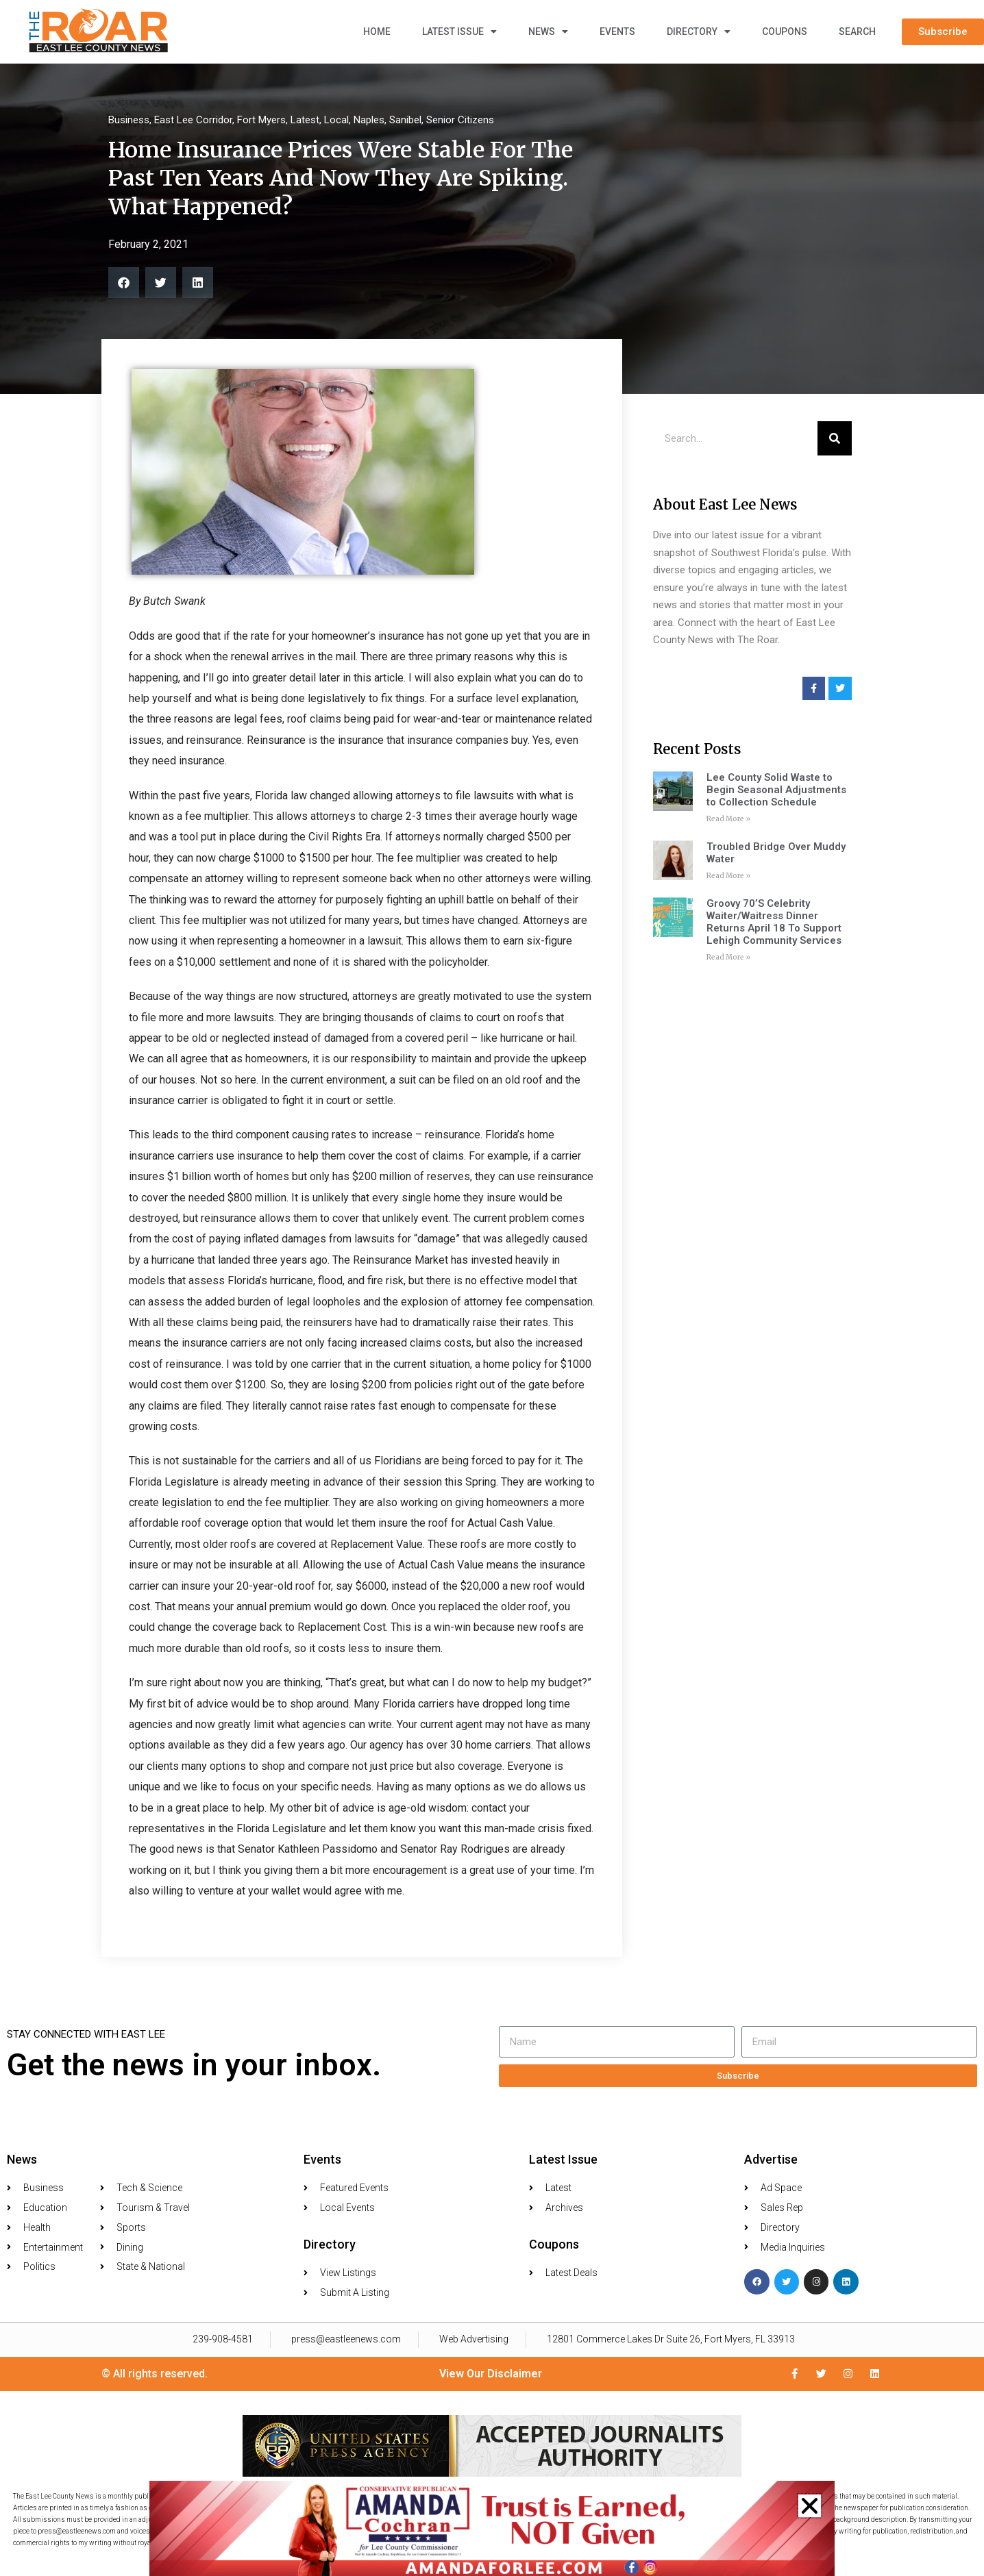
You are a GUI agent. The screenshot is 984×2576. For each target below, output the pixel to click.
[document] (492, 1288)
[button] (809, 2505)
